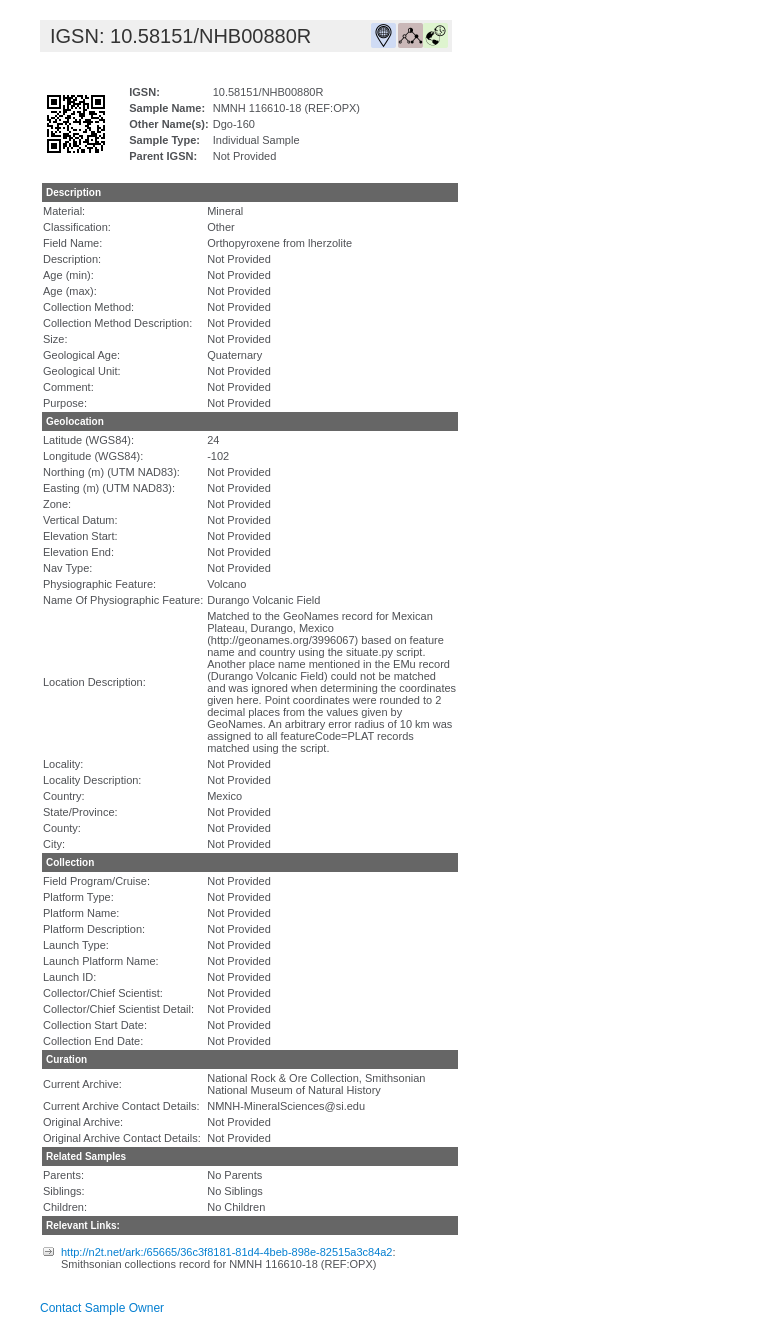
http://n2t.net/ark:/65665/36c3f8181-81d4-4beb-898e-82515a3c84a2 (227, 1252)
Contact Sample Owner (102, 1308)
